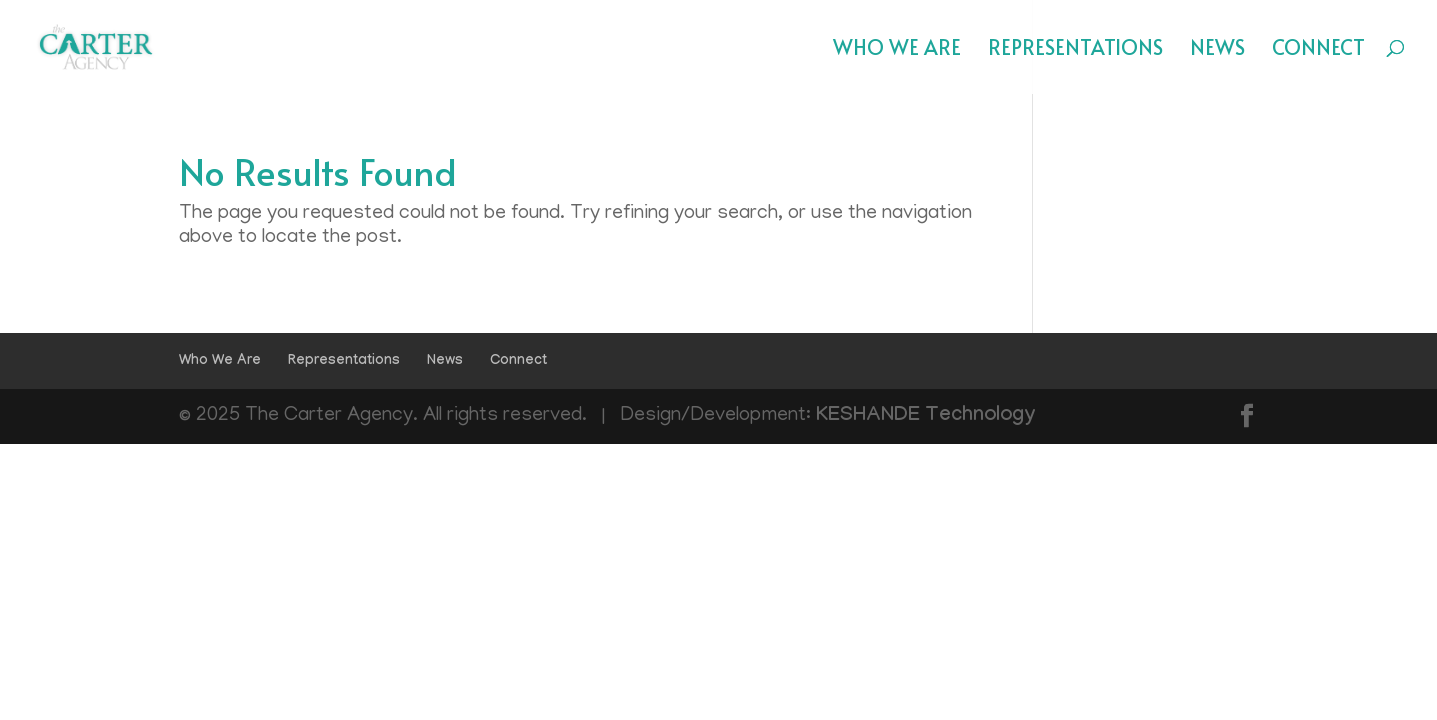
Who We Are (897, 50)
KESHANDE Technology (926, 417)
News (1217, 50)
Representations (1075, 50)
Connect (1318, 50)
